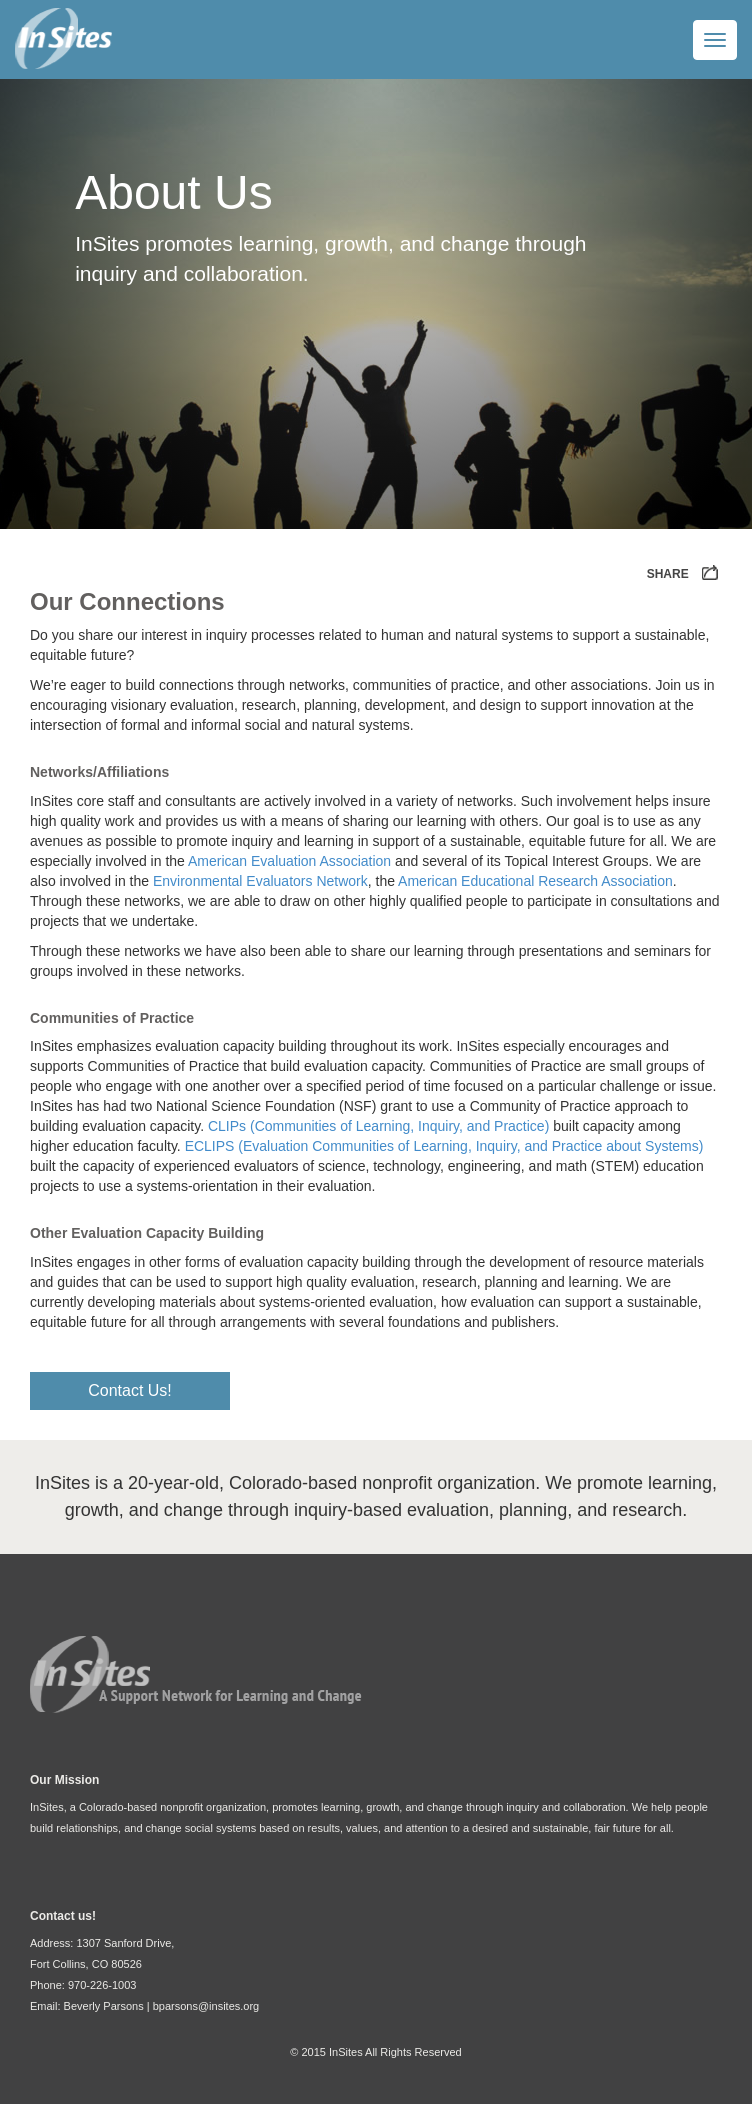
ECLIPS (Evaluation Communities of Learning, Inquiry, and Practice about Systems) (444, 1146)
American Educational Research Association (535, 881)
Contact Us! (130, 1390)
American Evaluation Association (289, 861)
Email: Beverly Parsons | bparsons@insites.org (144, 2006)
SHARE (684, 574)
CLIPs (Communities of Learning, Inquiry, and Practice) (378, 1126)
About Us (173, 192)
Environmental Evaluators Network (260, 881)
